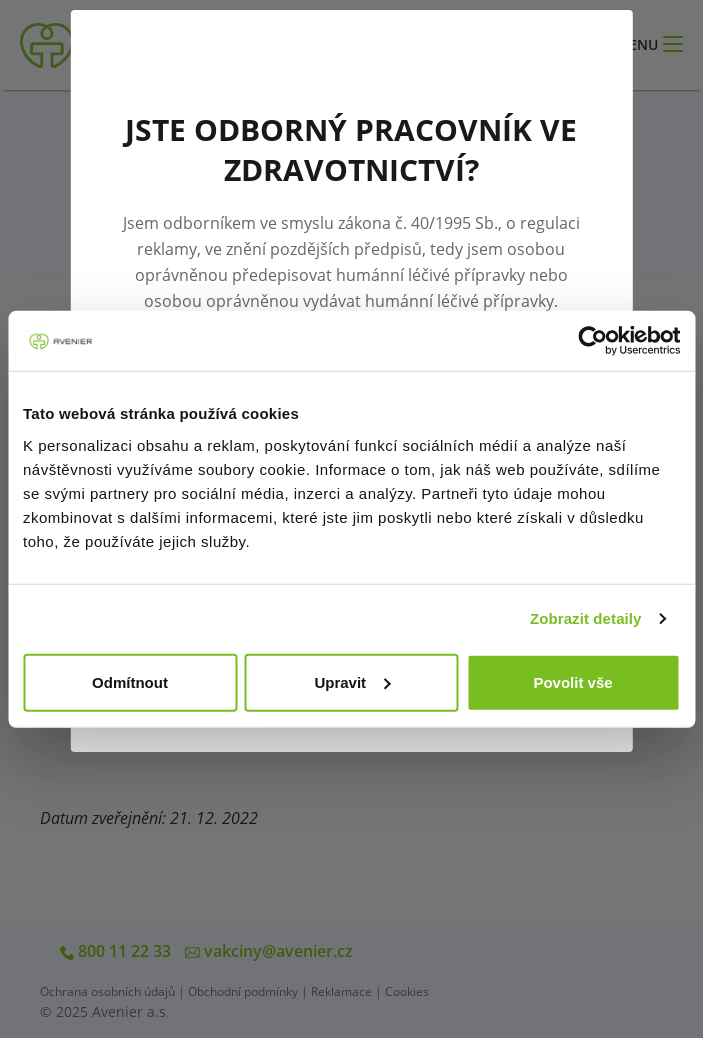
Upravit (352, 681)
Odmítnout (130, 681)
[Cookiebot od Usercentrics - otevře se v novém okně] (592, 341)
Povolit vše (572, 681)
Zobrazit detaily (586, 618)
